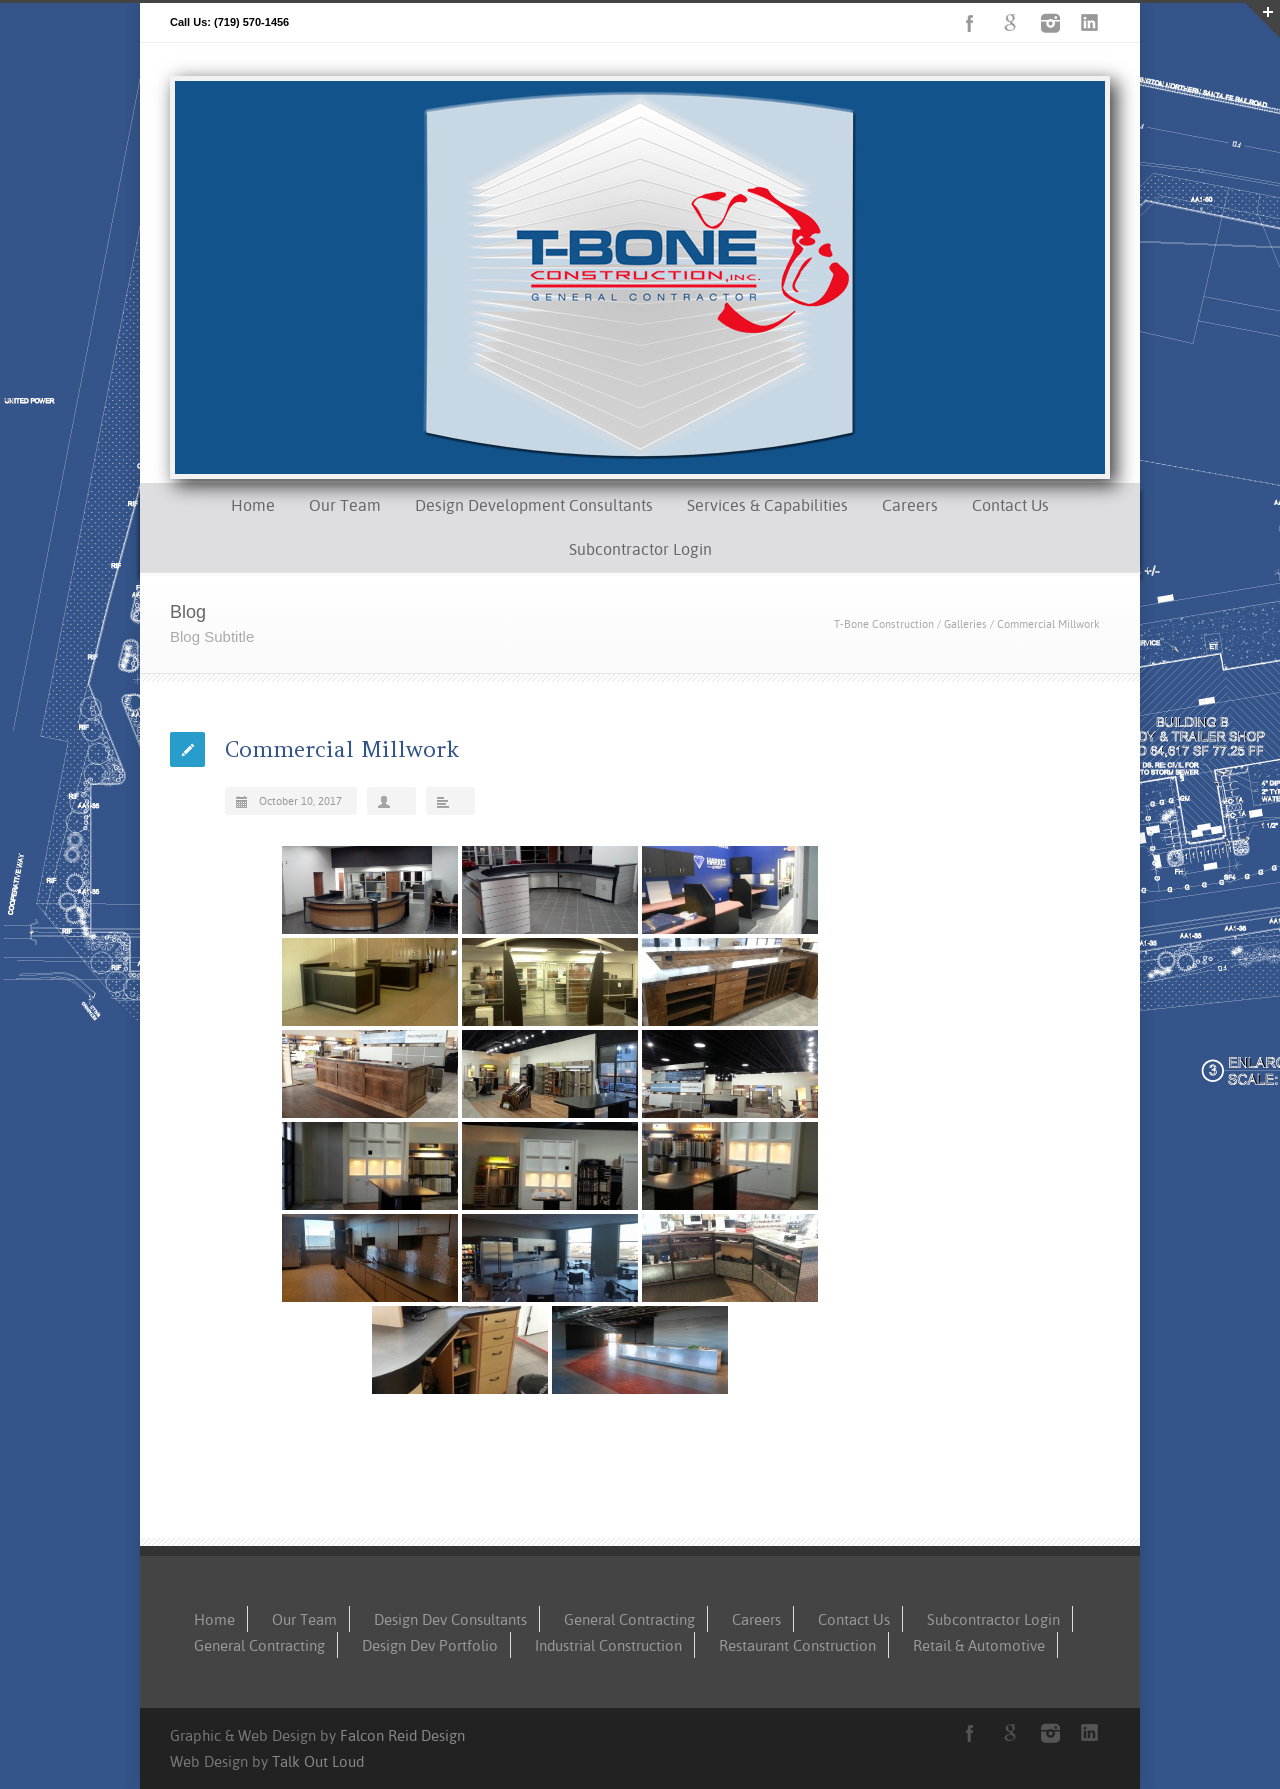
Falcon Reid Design (402, 1735)
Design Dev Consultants (450, 1619)
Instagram (1050, 23)
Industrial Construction (608, 1645)
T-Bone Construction (884, 624)
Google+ (1010, 23)
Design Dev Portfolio (430, 1645)
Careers (910, 505)
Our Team (345, 505)
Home (253, 505)
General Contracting (629, 1619)
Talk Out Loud (318, 1761)
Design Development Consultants (534, 505)
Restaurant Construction (797, 1645)
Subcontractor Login (640, 549)
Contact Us (1010, 505)
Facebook (970, 23)
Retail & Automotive (979, 1645)
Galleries (965, 624)
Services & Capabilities (767, 505)
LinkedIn (1090, 23)
